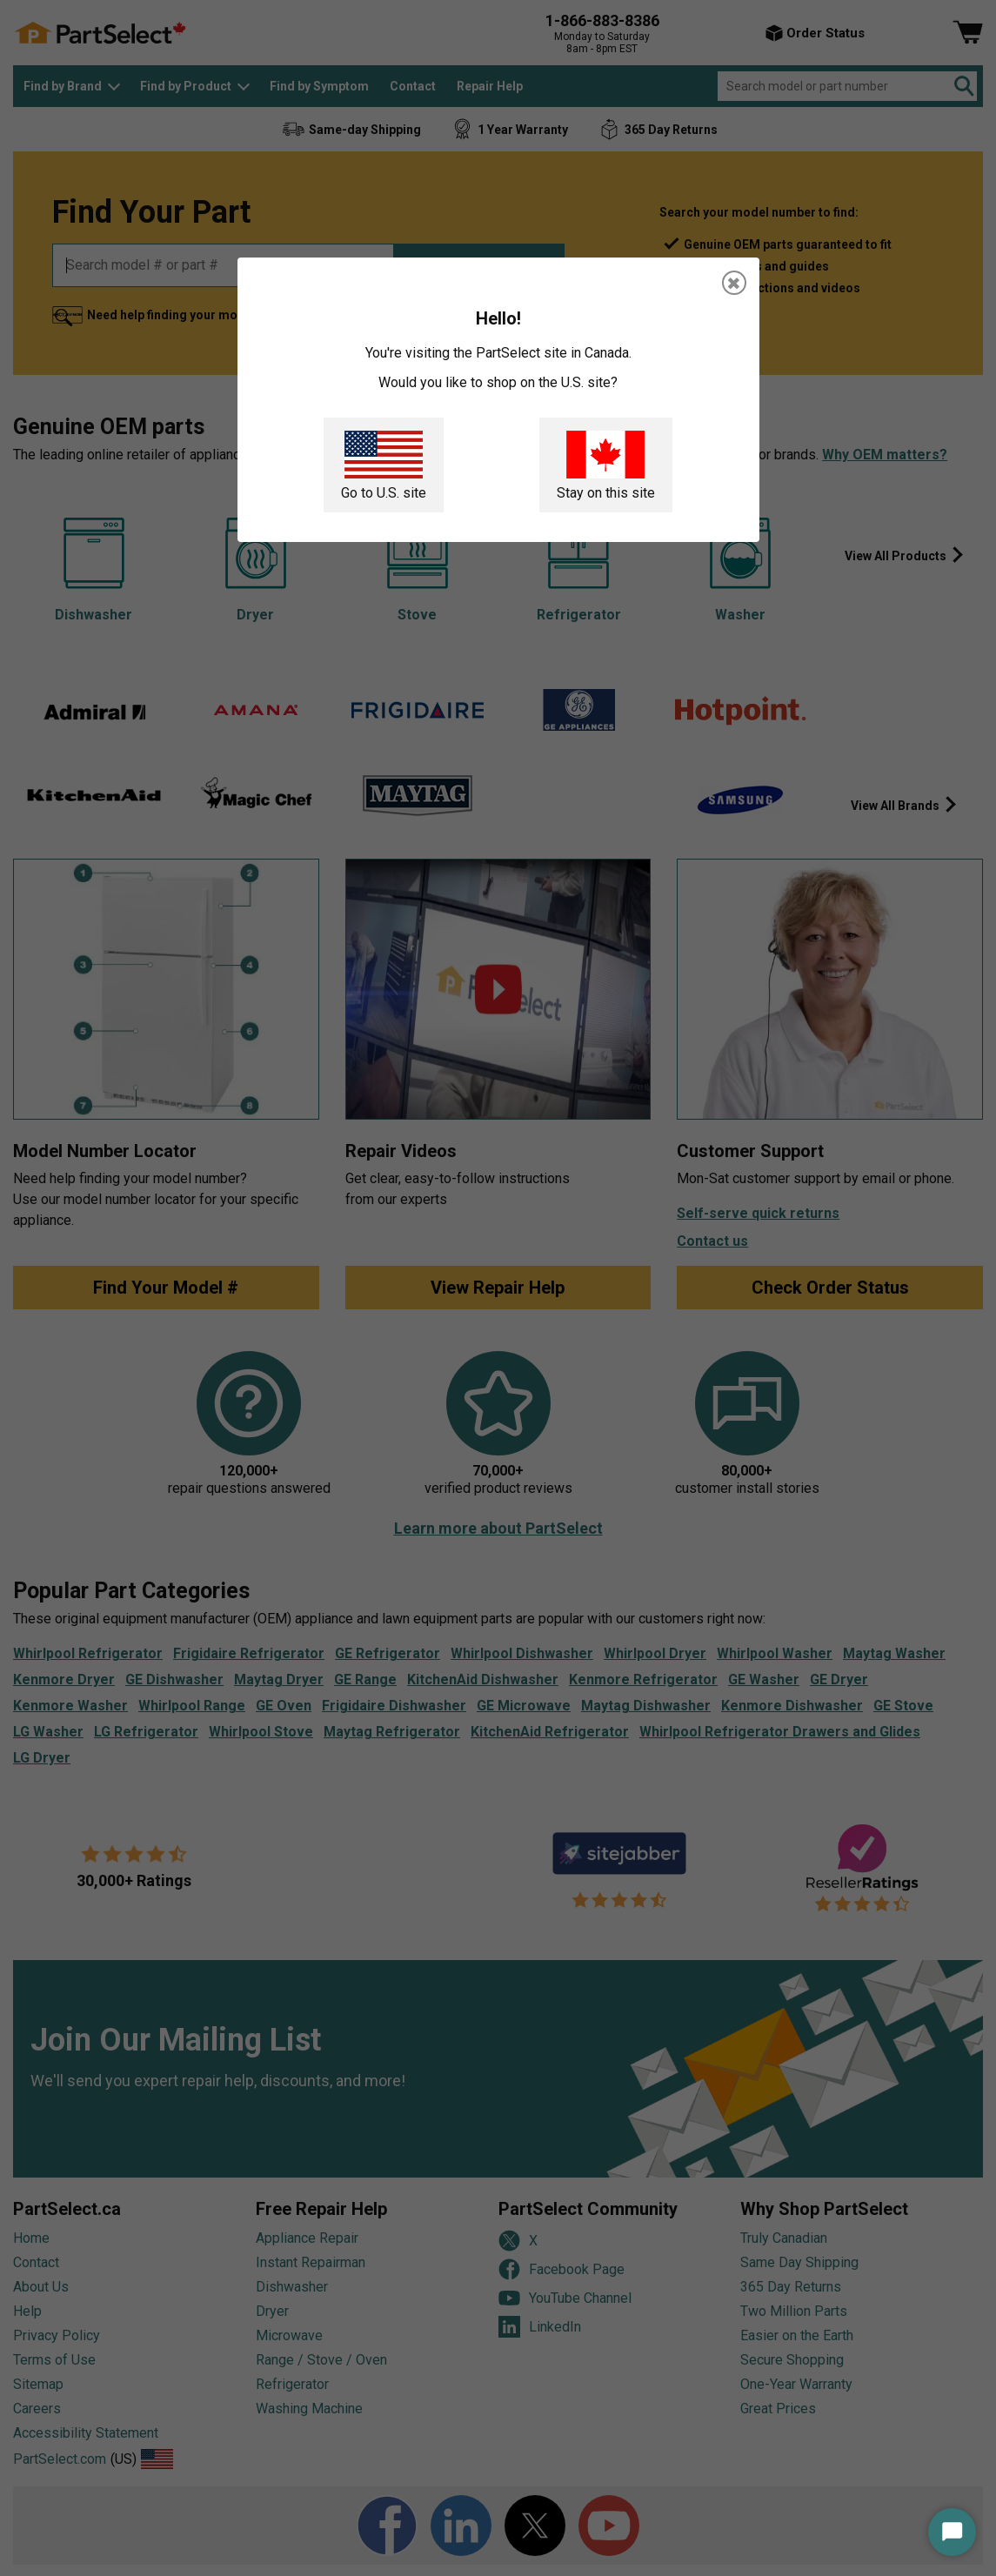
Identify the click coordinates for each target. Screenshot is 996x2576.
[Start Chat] (952, 2532)
